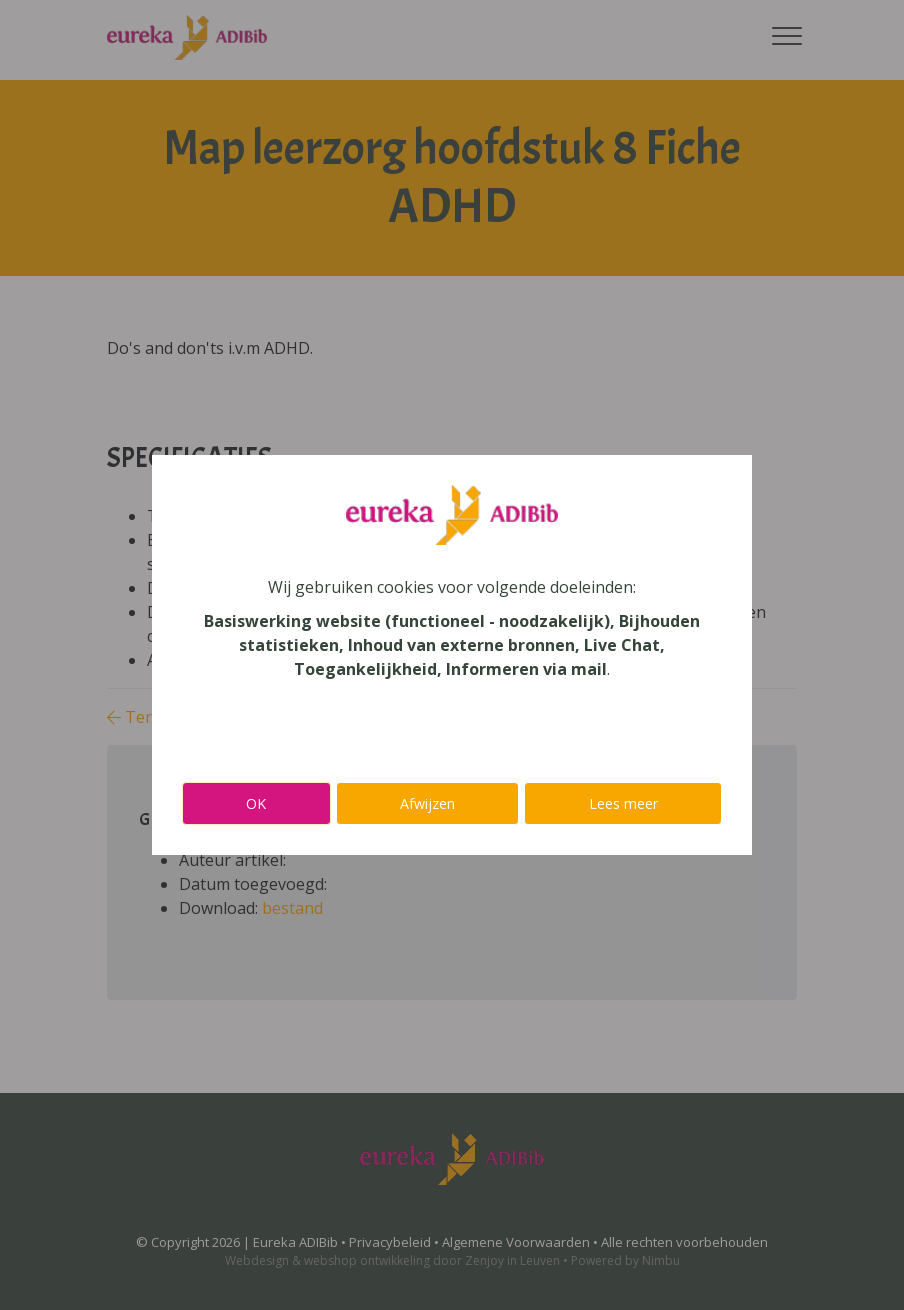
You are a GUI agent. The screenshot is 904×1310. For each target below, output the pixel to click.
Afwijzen (427, 803)
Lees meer (623, 803)
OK (256, 803)
